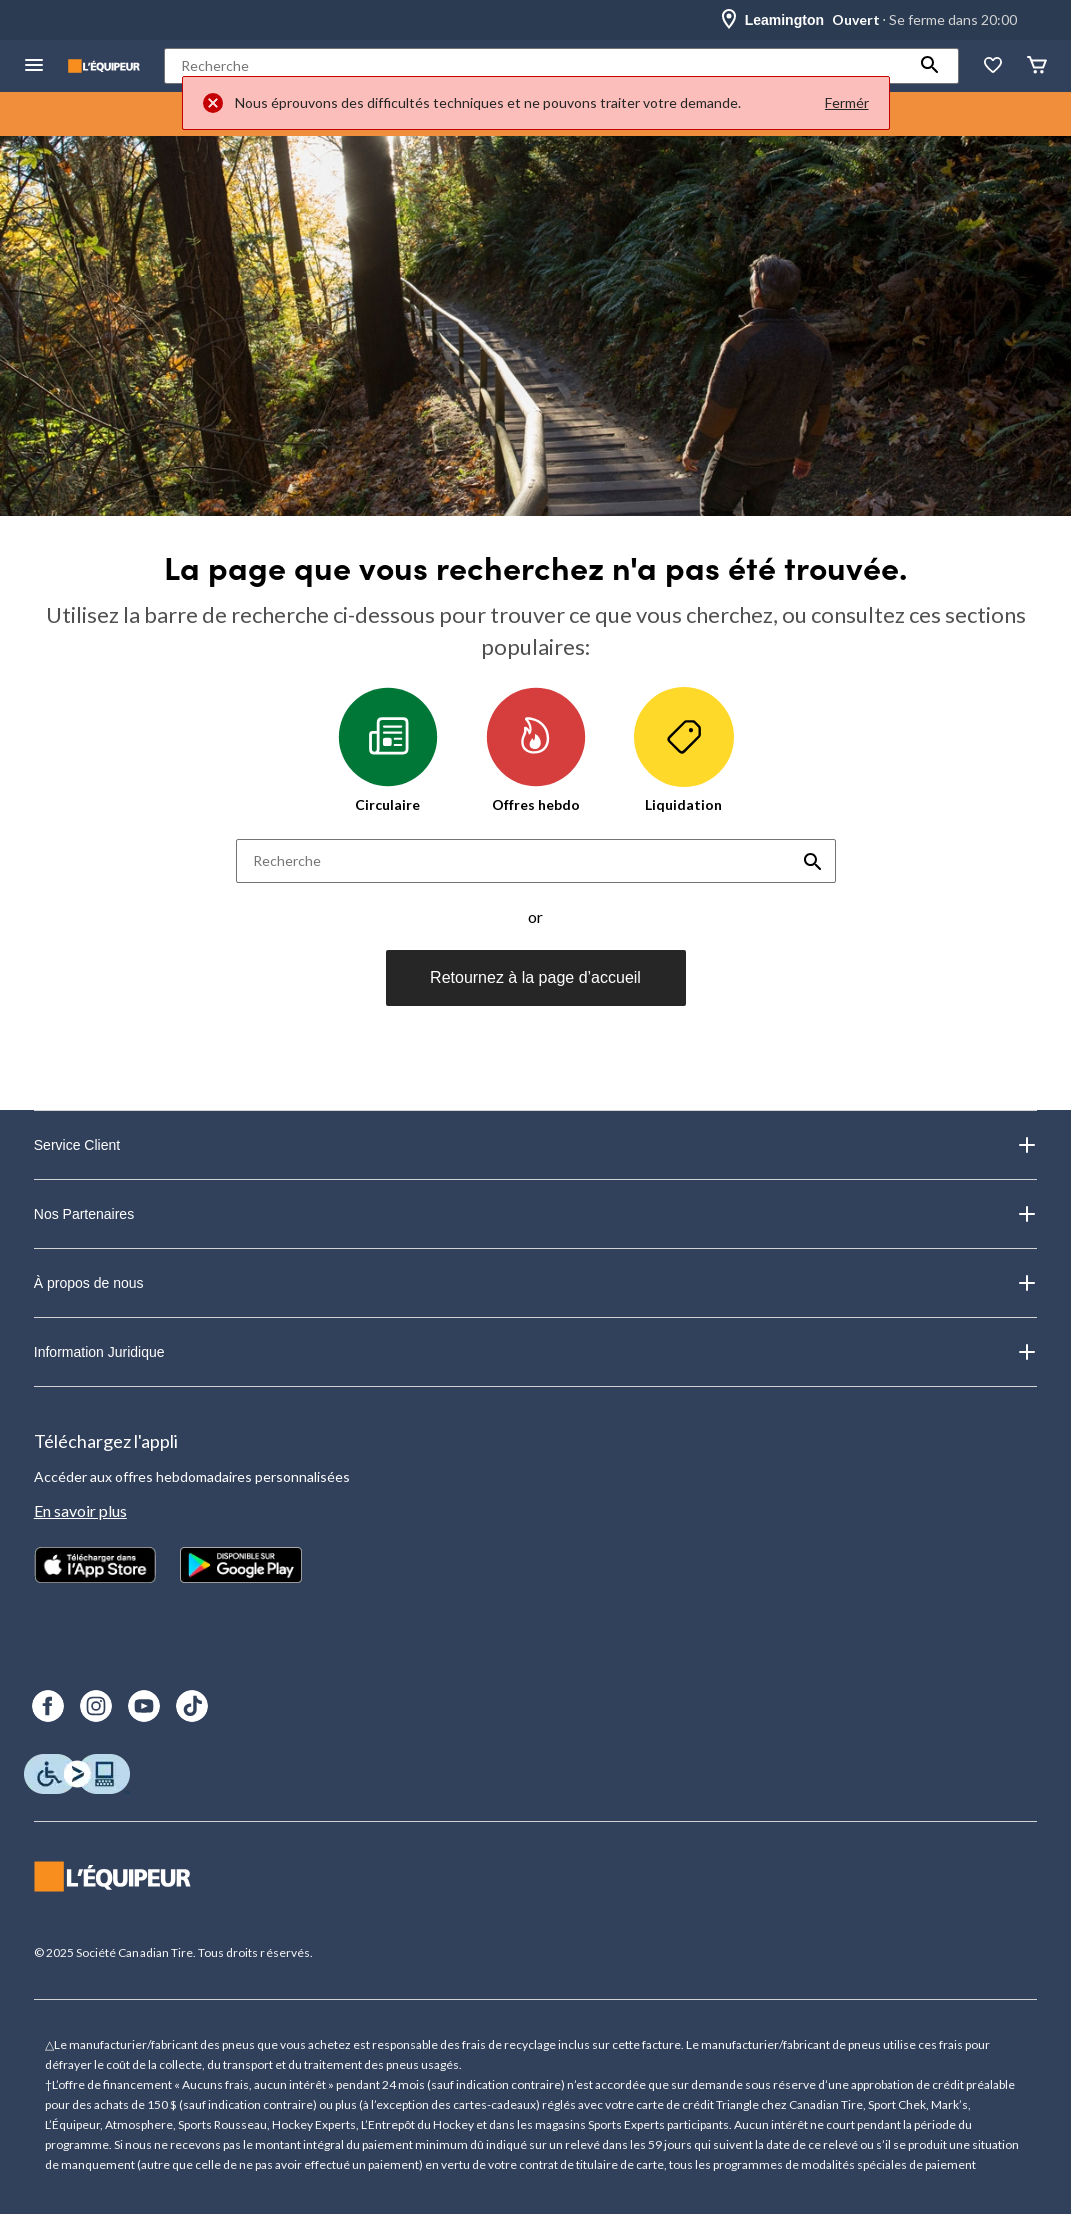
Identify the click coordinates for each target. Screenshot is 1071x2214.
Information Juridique (535, 1352)
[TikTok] (192, 1706)
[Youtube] (144, 1706)
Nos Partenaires (535, 1214)
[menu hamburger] (34, 66)
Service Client (535, 1145)
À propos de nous (535, 1283)
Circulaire (388, 750)
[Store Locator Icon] (729, 20)
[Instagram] (96, 1706)
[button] (930, 66)
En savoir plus (80, 1510)
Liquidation (684, 750)
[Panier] (1037, 66)
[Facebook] (48, 1706)
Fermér (847, 102)
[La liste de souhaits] (993, 66)
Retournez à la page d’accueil (535, 977)
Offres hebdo (536, 750)
